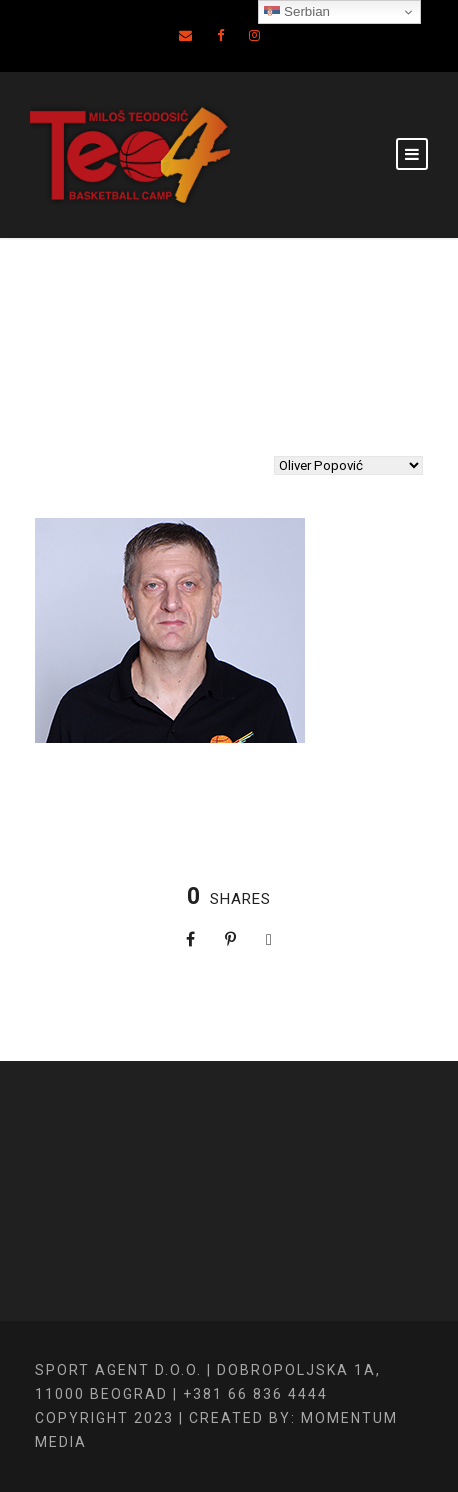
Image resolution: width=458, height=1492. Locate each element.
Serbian (297, 12)
